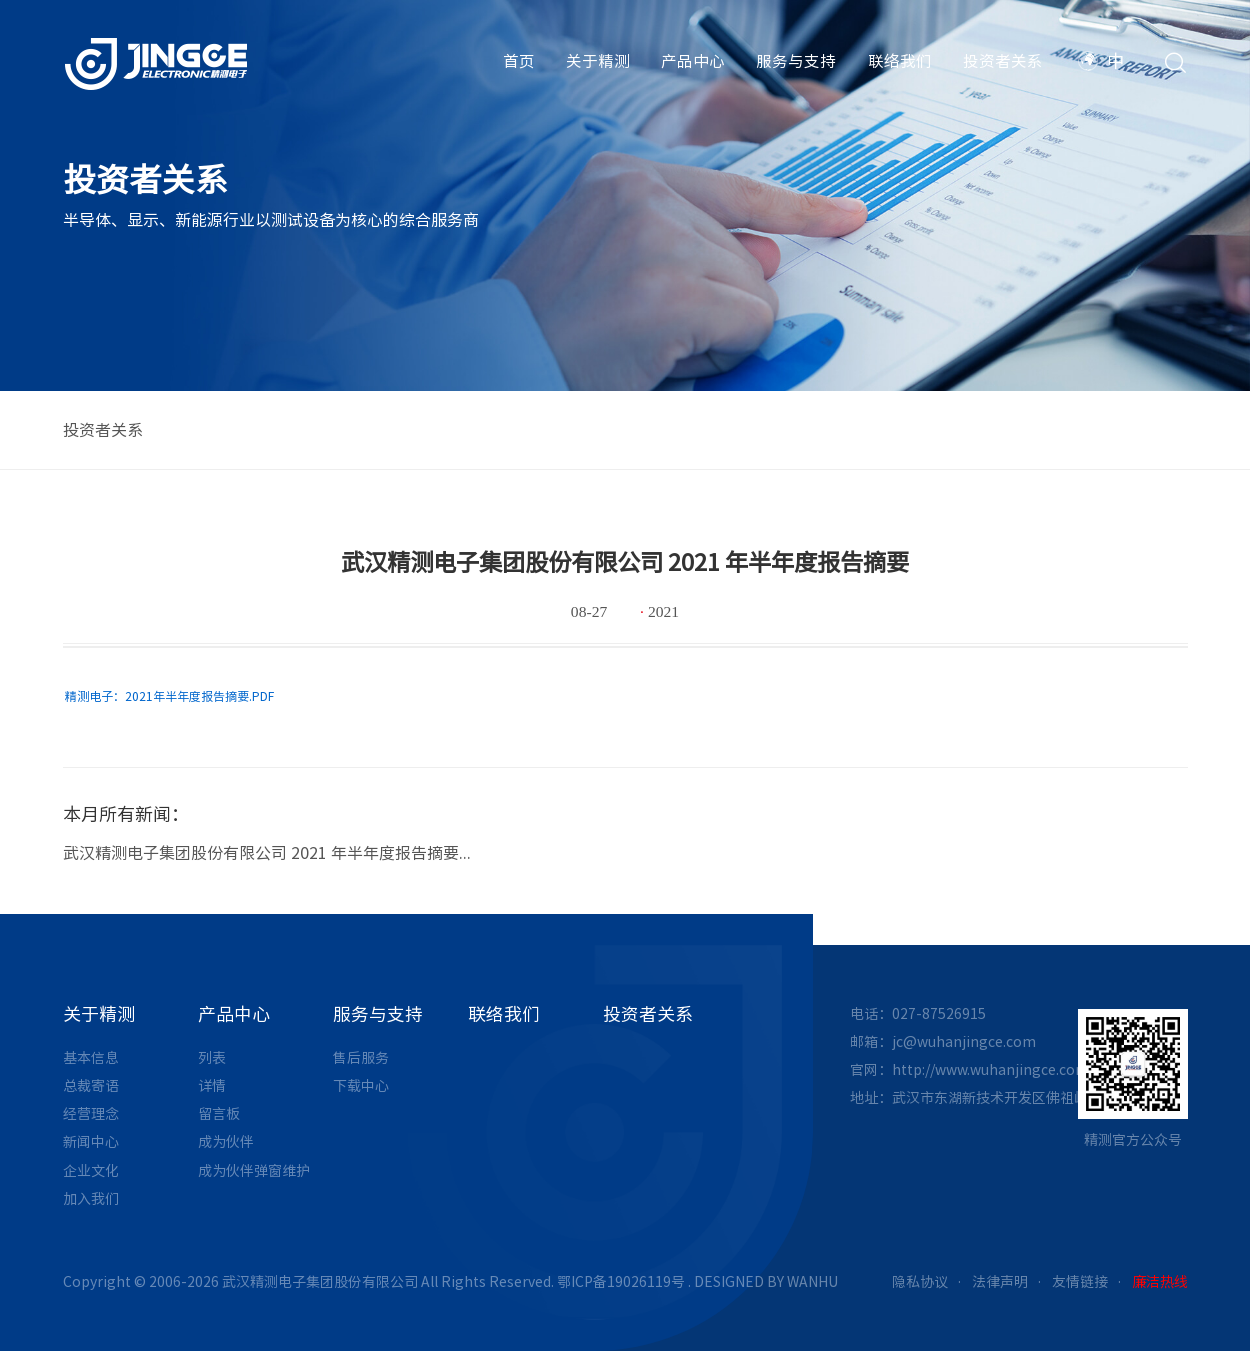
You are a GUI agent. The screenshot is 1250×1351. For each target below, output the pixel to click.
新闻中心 (91, 1142)
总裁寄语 (91, 1086)
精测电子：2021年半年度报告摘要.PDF (169, 696)
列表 (212, 1058)
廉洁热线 (1160, 1282)
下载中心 (361, 1086)
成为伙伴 (226, 1142)
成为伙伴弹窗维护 (254, 1171)
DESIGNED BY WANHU (766, 1282)
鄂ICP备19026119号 (621, 1282)
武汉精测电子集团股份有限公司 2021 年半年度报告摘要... (267, 853)
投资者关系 (1003, 61)
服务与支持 (796, 61)
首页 (519, 61)
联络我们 (900, 61)
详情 (212, 1086)
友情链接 (1080, 1282)
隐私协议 (920, 1282)
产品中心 (693, 61)
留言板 (219, 1114)
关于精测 (598, 61)
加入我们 (91, 1199)
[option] (625, 847)
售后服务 (361, 1058)
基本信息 (91, 1058)
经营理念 (91, 1114)
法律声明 (1000, 1282)
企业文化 (91, 1171)
